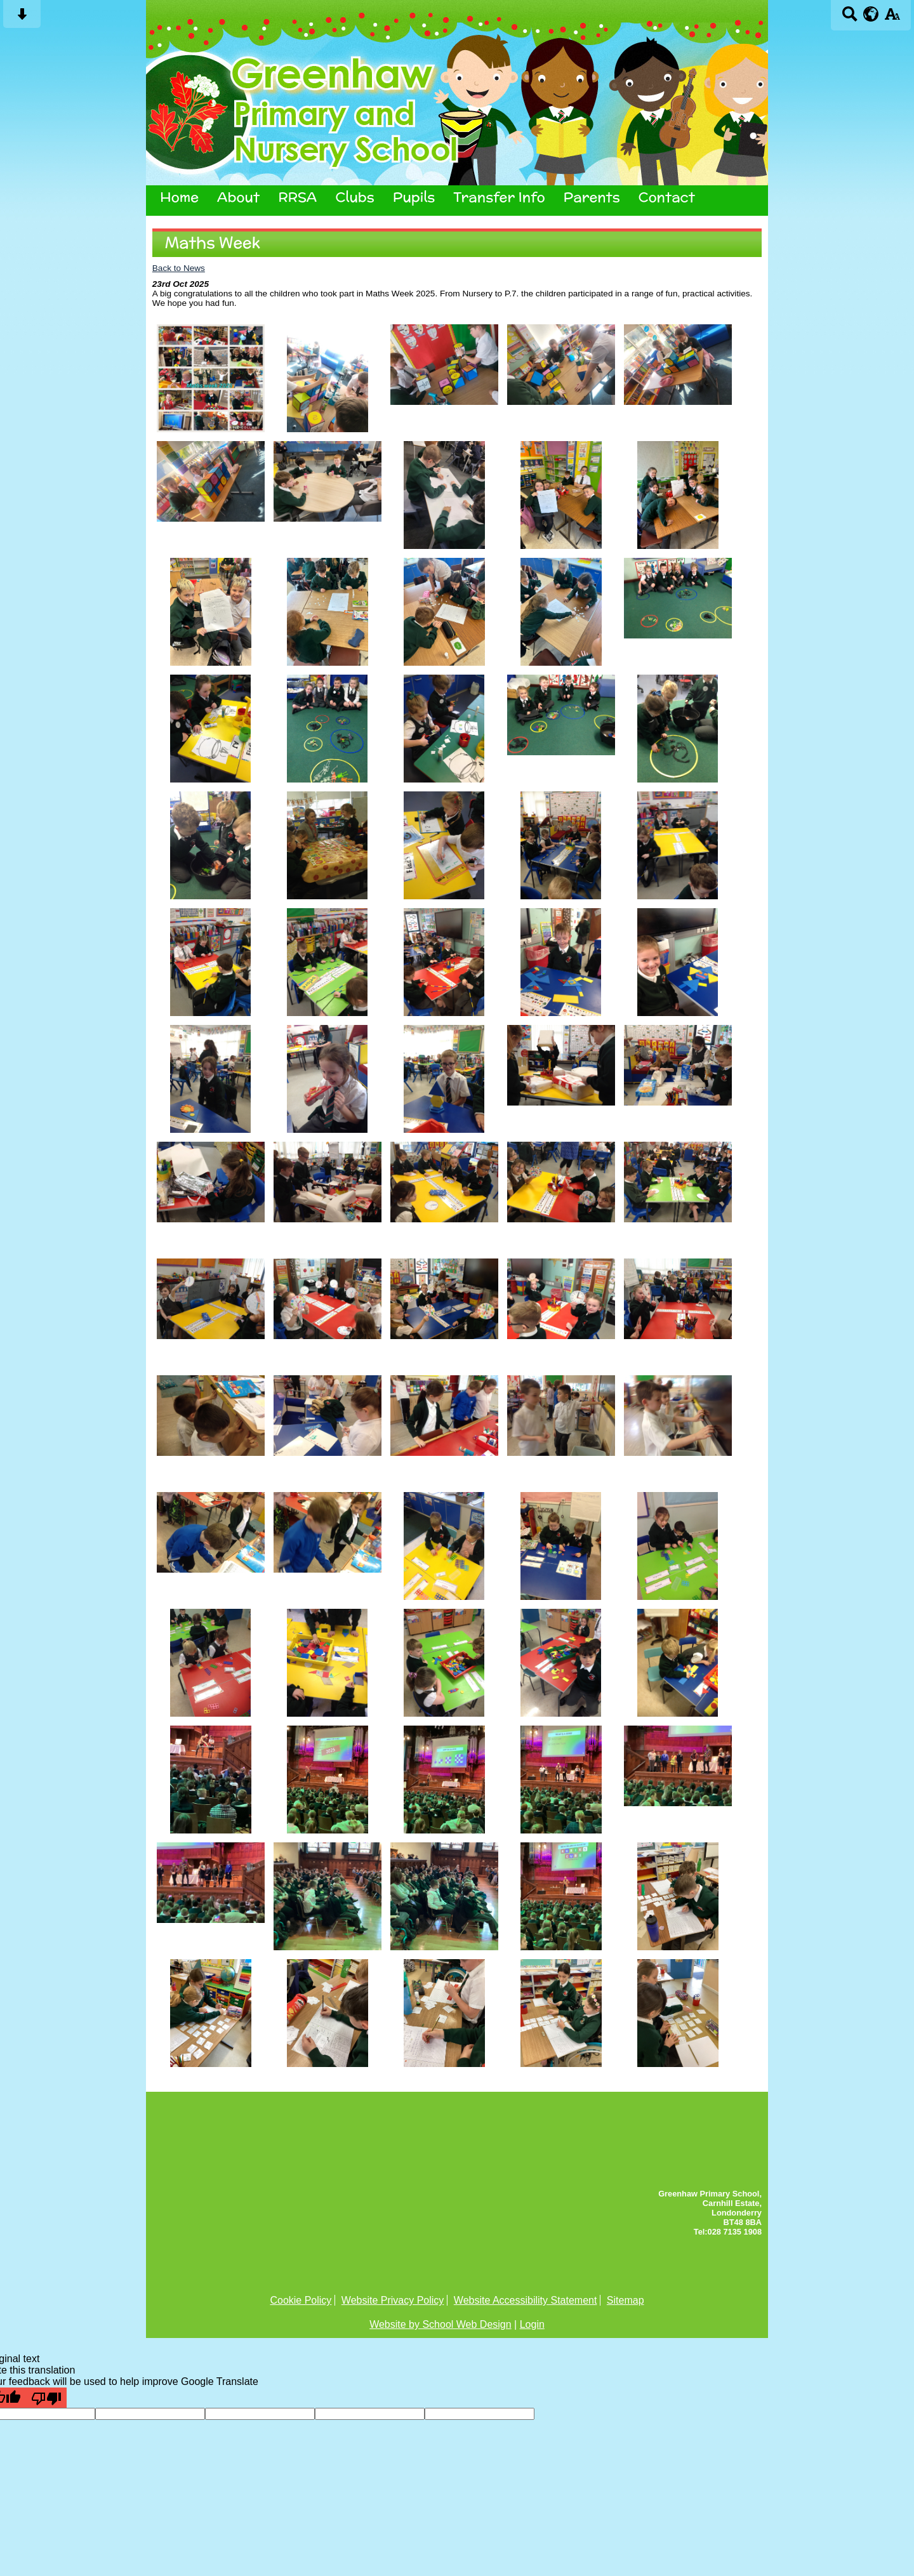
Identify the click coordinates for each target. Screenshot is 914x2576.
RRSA (297, 197)
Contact (667, 197)
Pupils (414, 197)
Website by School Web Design (440, 2324)
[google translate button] (871, 14)
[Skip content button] (22, 18)
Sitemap (625, 2300)
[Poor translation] (46, 2398)
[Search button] (849, 18)
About (238, 197)
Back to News (178, 268)
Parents (592, 197)
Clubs (354, 197)
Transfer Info (499, 197)
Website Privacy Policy (392, 2300)
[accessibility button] (892, 18)
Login (532, 2324)
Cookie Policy (300, 2300)
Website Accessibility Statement (525, 2300)
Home (179, 197)
